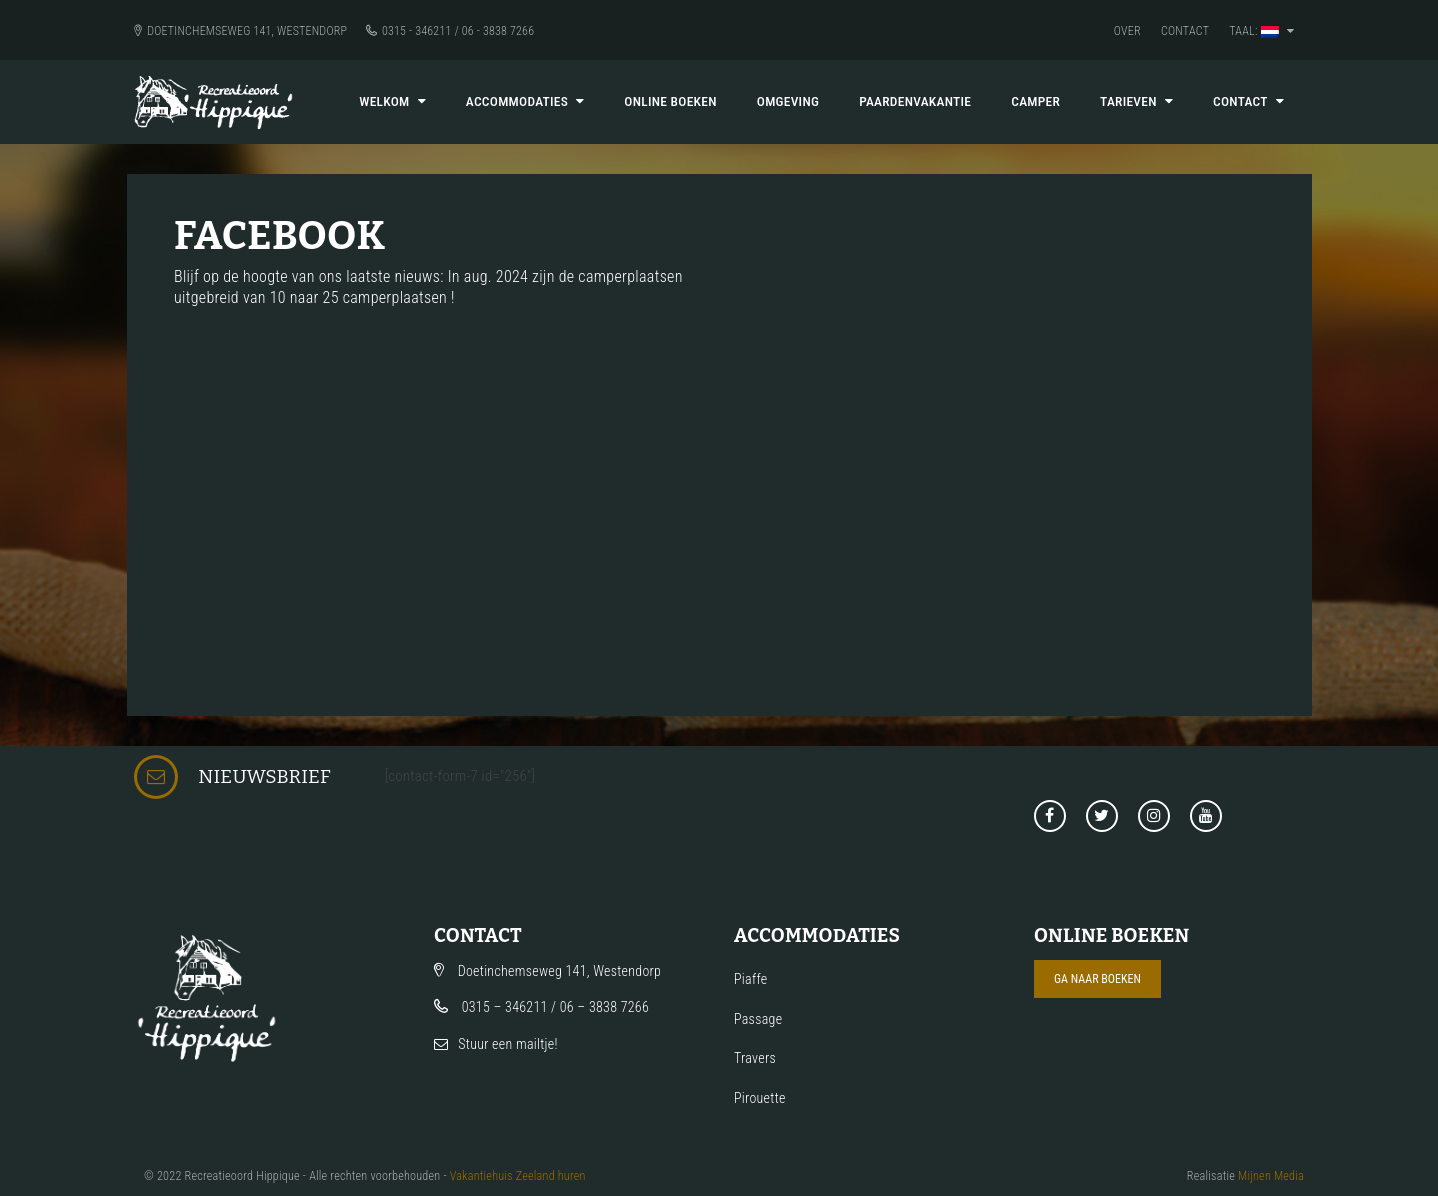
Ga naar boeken (1097, 979)
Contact (1185, 31)
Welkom (392, 101)
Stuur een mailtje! (508, 1044)
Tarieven (1136, 101)
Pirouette (760, 1098)
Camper (1035, 101)
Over (1127, 31)
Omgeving (788, 101)
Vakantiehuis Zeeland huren (518, 1176)
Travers (755, 1058)
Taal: (1261, 31)
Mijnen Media (1271, 1176)
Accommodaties (525, 101)
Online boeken (670, 101)
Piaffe (750, 979)
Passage (758, 1019)
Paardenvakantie (915, 101)
